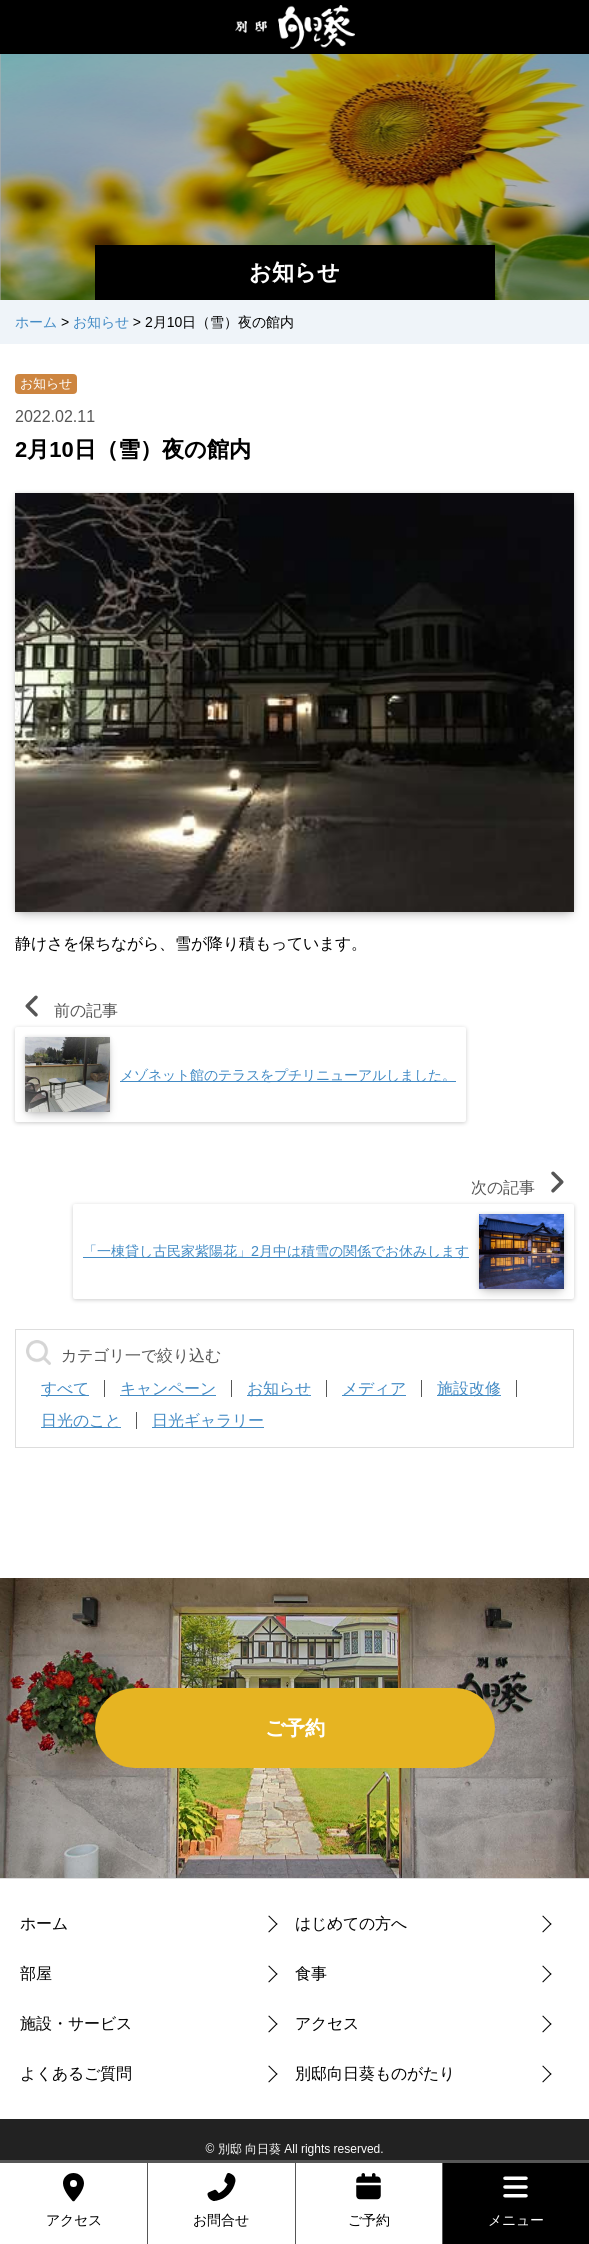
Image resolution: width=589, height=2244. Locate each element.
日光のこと (81, 1420)
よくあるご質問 (76, 2073)
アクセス (327, 2023)
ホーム (44, 1923)
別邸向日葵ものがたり (375, 2073)
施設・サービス (76, 2023)
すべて (65, 1388)
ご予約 (295, 1728)
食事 (311, 1973)
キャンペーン (168, 1388)
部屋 (36, 1973)
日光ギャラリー (208, 1420)
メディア (374, 1388)
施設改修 (469, 1388)
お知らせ (46, 383)
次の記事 (522, 1187)
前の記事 (66, 1010)
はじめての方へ (351, 1923)
